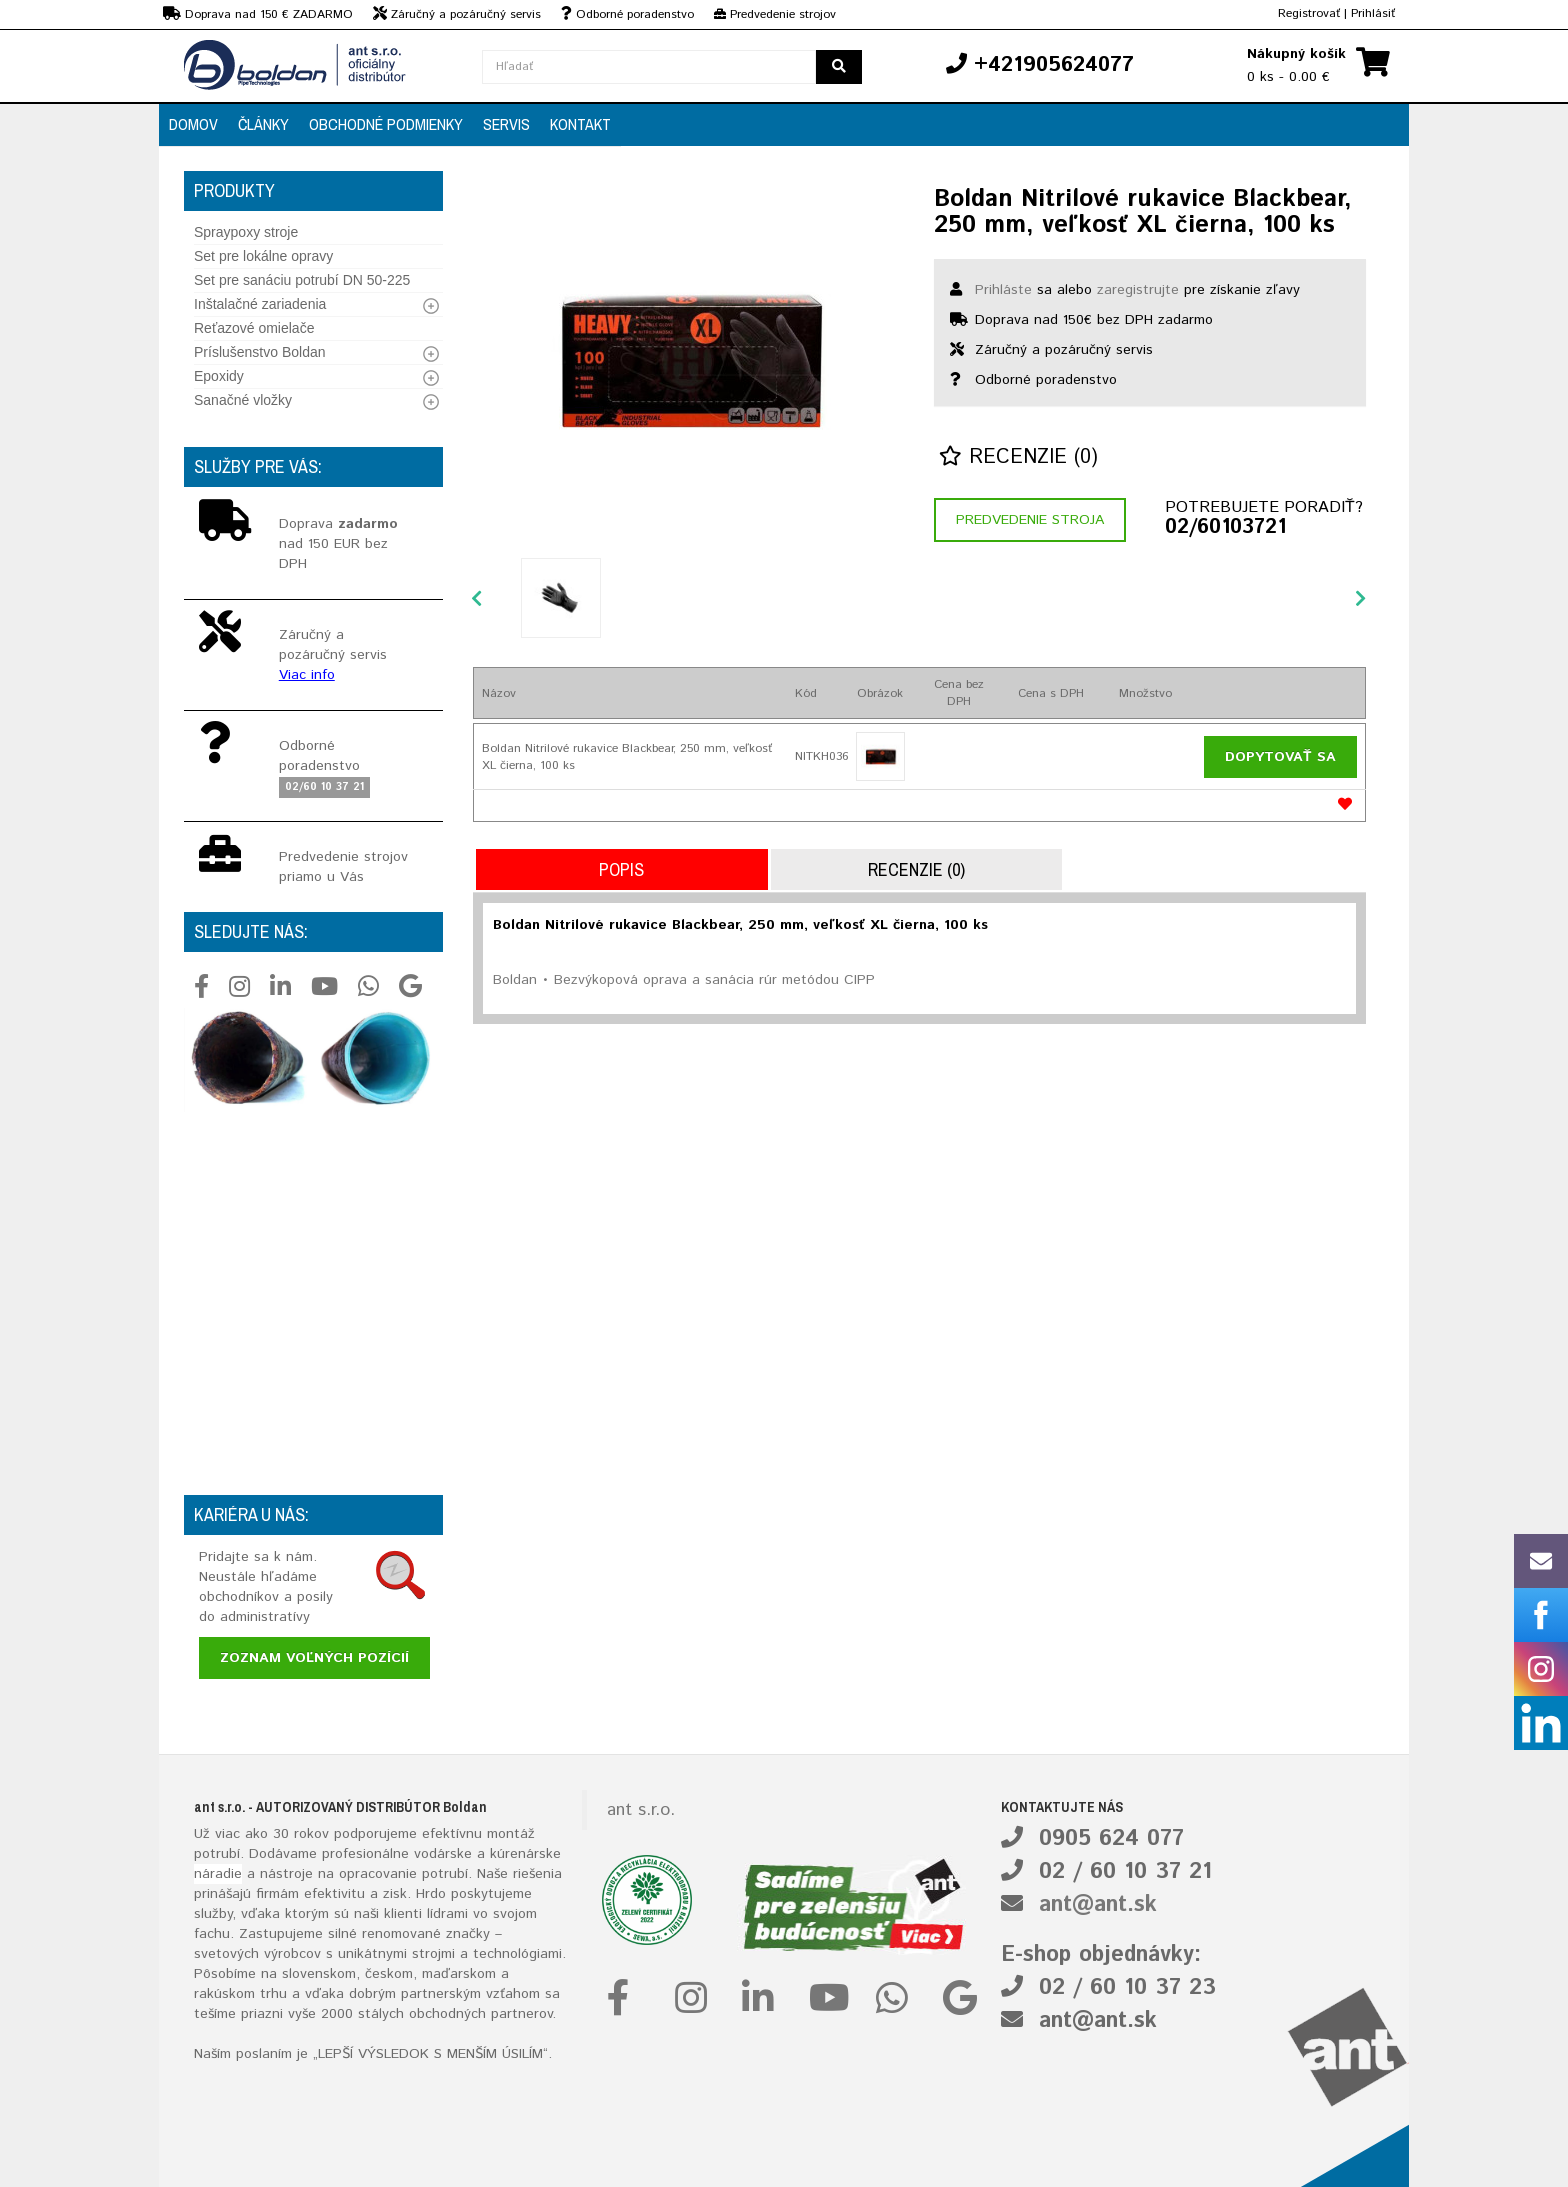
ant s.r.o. (641, 1810)
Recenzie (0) (1018, 457)
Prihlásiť (1373, 13)
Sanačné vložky (243, 400)
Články (263, 124)
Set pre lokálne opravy (263, 256)
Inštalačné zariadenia (260, 304)
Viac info (307, 675)
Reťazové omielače (254, 328)
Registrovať (1309, 13)
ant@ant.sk (1098, 1905)
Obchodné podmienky (386, 124)
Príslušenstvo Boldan (260, 352)
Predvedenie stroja (1030, 520)
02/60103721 (1225, 528)
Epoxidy (219, 376)
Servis (506, 124)
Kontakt (580, 124)
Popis (621, 869)
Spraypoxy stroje (246, 232)
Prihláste (1003, 290)
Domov (193, 124)
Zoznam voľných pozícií (314, 1658)
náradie (218, 1874)
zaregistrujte (1138, 290)
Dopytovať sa (1280, 757)
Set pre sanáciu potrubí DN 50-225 (302, 280)
